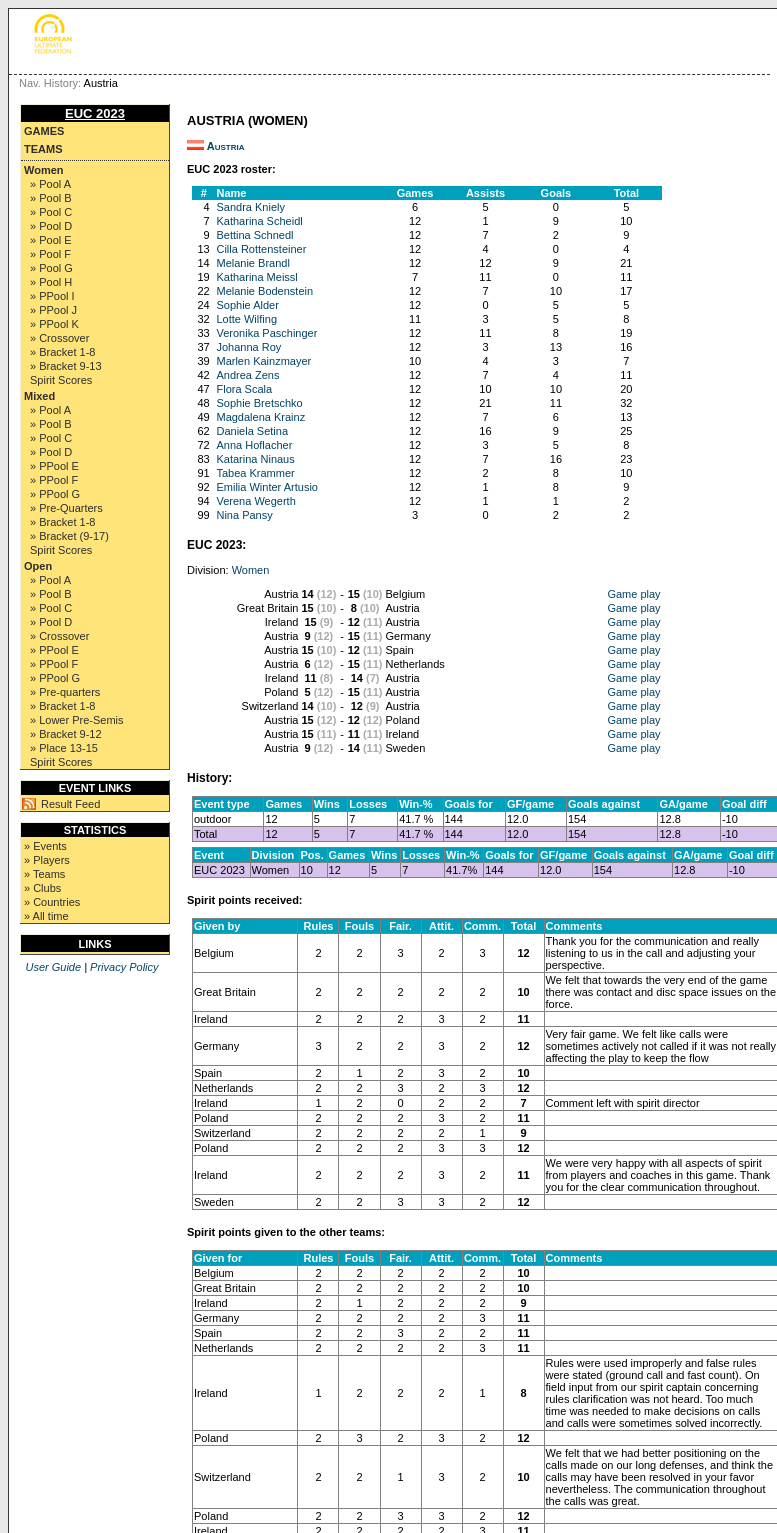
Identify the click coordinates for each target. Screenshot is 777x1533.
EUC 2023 (95, 113)
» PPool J (53, 310)
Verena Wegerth (255, 501)
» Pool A (50, 184)
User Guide (53, 967)
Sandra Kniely (250, 207)
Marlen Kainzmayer (263, 361)
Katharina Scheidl (259, 221)
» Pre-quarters (65, 692)
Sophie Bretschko (259, 403)
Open (38, 566)
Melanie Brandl (252, 263)
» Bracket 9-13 (66, 366)
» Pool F (50, 254)
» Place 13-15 (64, 748)
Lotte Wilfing (246, 319)
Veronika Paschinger (266, 333)
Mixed (39, 396)
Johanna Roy (248, 347)
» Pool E (51, 240)
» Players (47, 860)
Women (44, 170)
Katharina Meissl (256, 277)
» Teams (44, 874)
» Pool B (51, 198)
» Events (45, 846)
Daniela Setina (252, 431)
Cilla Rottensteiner (261, 249)
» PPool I (52, 296)
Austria (226, 146)
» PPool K (54, 324)
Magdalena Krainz (260, 417)
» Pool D (51, 226)
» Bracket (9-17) (69, 536)
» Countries (52, 902)
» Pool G (51, 268)
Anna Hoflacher (254, 445)
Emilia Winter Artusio (266, 487)
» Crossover (59, 338)
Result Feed (70, 804)
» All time (46, 916)
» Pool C (51, 212)
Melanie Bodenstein (264, 291)
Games (44, 131)
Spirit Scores (61, 380)
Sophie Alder (247, 305)
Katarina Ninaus (255, 459)
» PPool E (54, 466)
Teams (43, 149)
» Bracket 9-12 (66, 734)
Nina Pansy (244, 515)
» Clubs (42, 888)
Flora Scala (244, 389)
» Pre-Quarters (66, 508)
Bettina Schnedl (254, 235)
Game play (633, 594)
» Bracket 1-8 (62, 352)
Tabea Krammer (255, 473)
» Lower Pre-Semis (77, 720)
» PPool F (54, 480)
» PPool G (55, 494)
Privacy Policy (124, 967)
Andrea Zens (247, 375)
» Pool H (51, 282)
